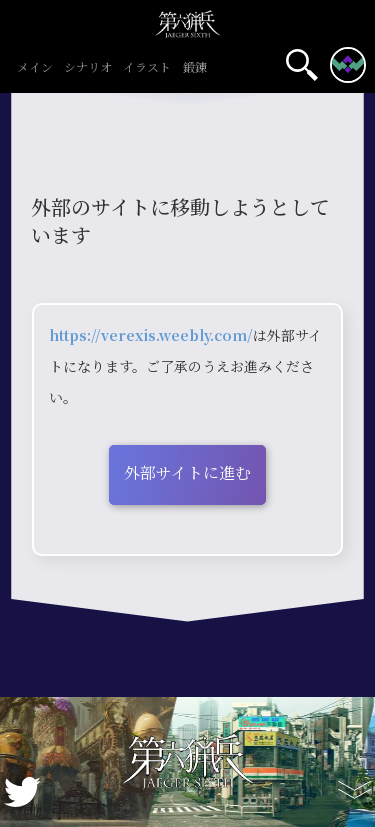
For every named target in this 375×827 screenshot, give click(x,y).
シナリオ (88, 68)
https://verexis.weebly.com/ (151, 335)
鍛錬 (194, 68)
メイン (34, 68)
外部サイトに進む (187, 472)
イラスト (147, 68)
